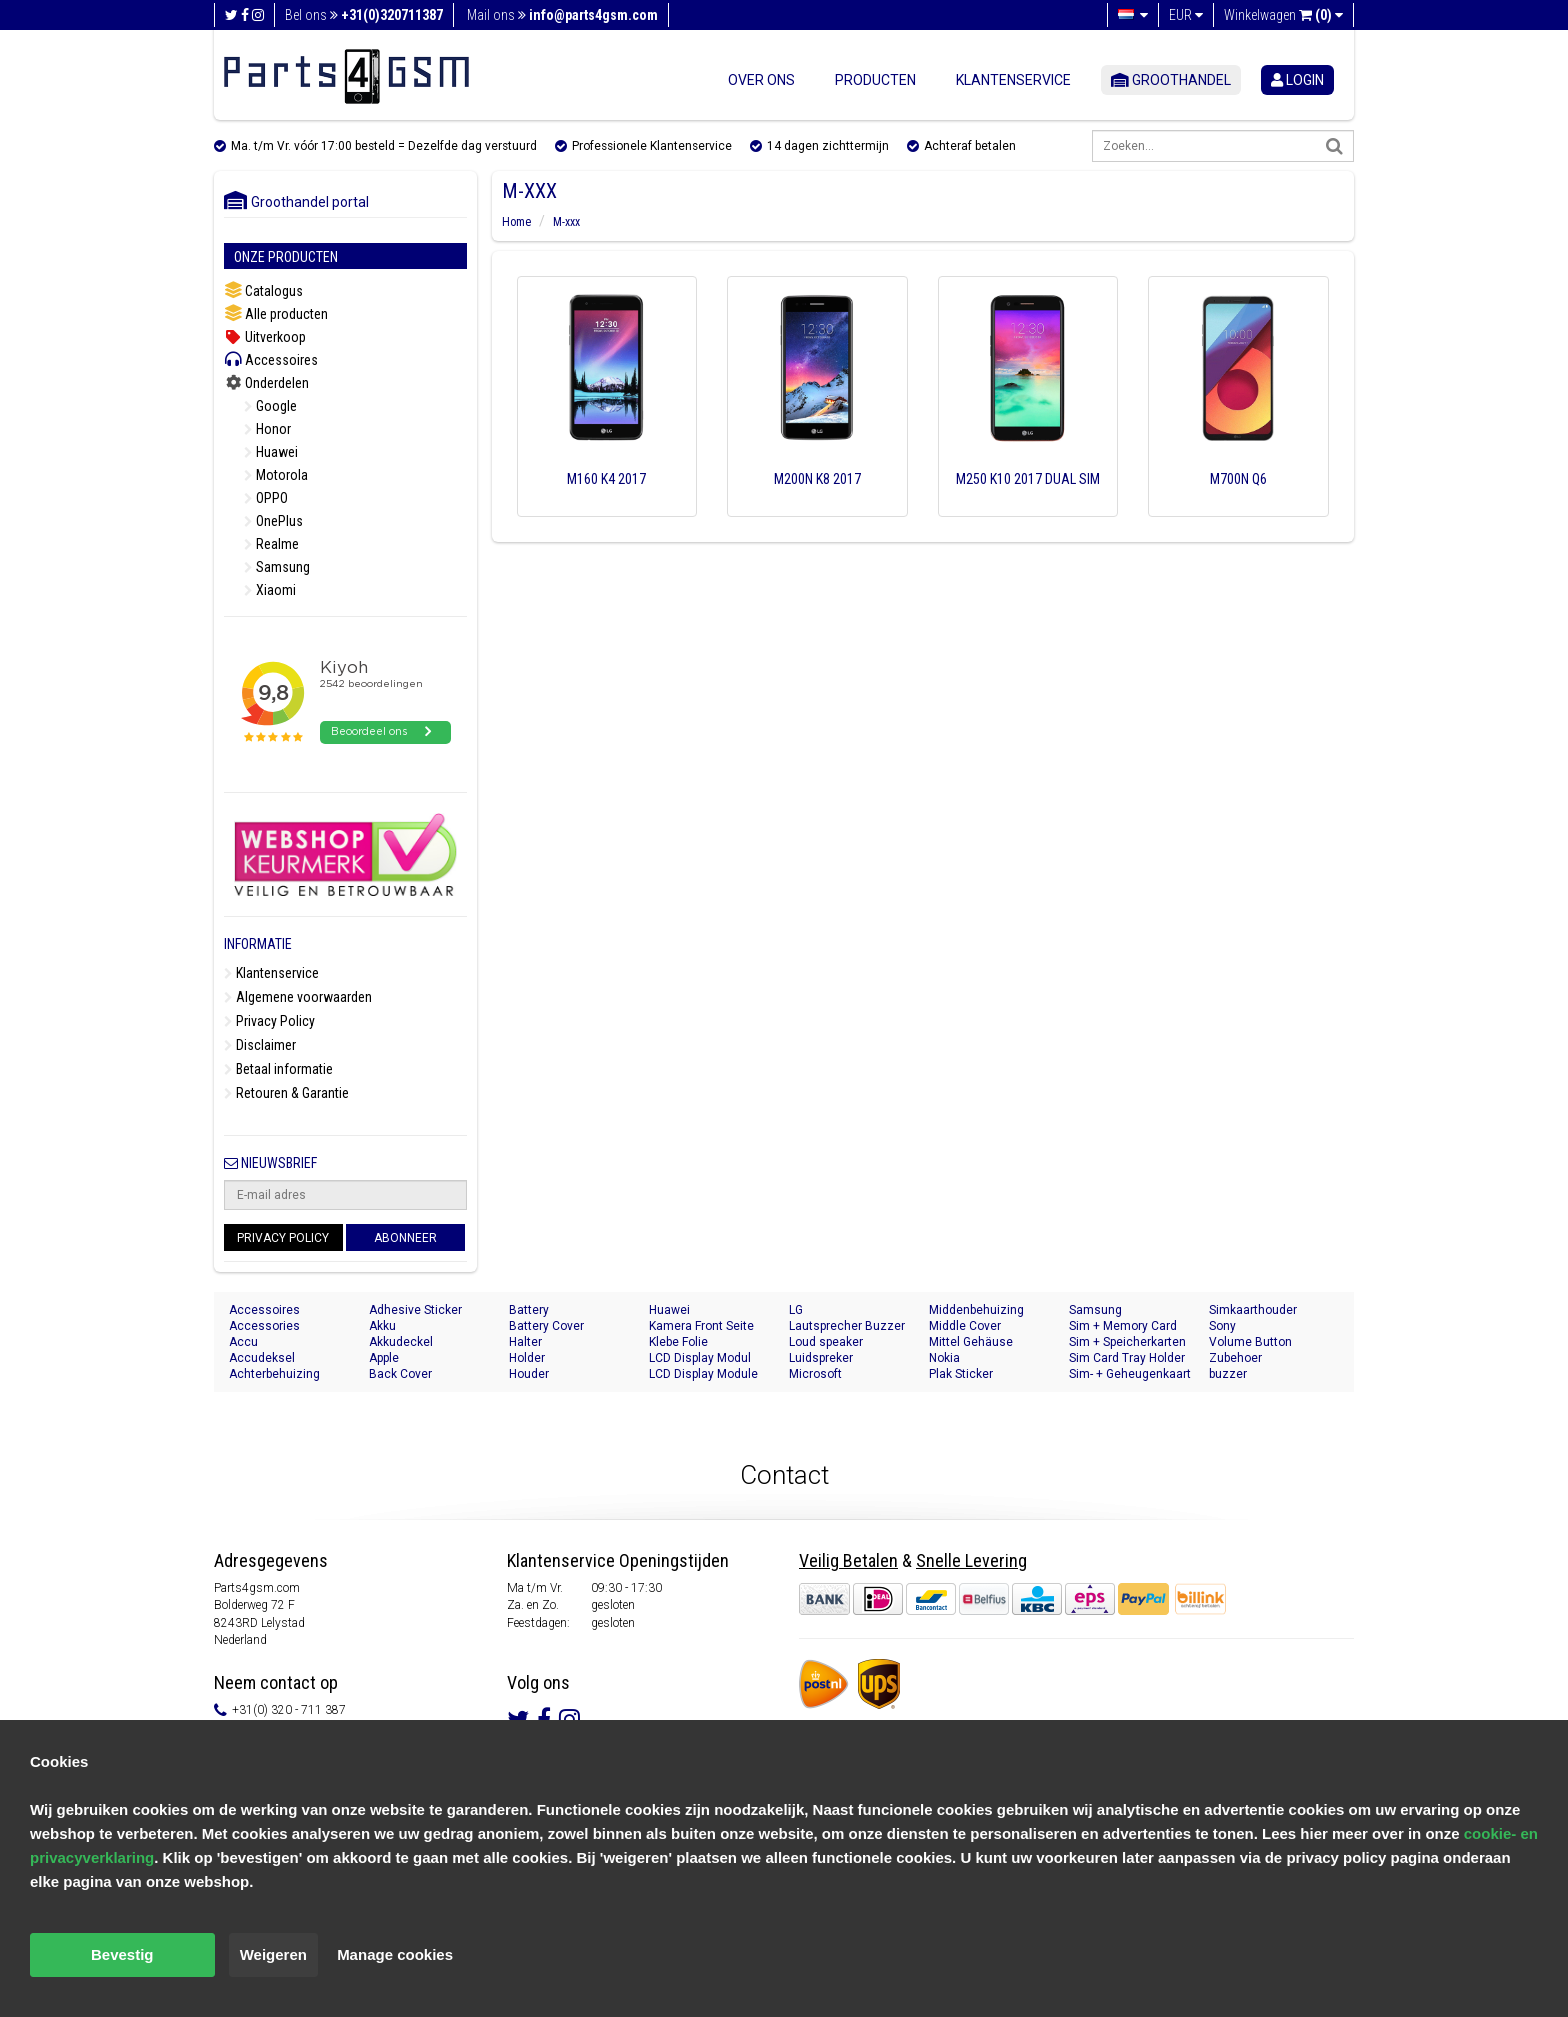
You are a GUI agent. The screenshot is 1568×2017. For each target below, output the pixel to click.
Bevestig (122, 1954)
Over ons (761, 80)
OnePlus (273, 521)
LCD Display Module (703, 1374)
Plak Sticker (961, 1374)
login (1297, 80)
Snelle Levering (971, 1560)
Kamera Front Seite (701, 1326)
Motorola (276, 475)
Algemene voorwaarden (298, 997)
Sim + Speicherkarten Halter (1127, 1342)
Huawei (271, 452)
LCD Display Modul (700, 1358)
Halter (525, 1342)
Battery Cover (546, 1326)
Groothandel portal (296, 202)
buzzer (1228, 1374)
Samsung (277, 567)
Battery (529, 1310)
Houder (529, 1374)
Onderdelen (266, 383)
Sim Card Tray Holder (1127, 1358)
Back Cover (400, 1374)
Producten (875, 80)
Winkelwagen (1283, 15)
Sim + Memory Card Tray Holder (1123, 1326)
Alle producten (276, 313)
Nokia (944, 1358)
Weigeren (273, 1954)
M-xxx (566, 222)
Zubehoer (1235, 1358)
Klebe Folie (678, 1342)
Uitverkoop (265, 337)
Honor (267, 429)
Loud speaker (826, 1342)
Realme (271, 544)
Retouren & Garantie (286, 1093)
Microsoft (815, 1374)
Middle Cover (965, 1326)
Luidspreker (821, 1358)
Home (516, 222)
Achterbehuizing (274, 1374)
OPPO (266, 498)
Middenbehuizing (976, 1310)
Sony (1222, 1326)
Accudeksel (262, 1358)
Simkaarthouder (1253, 1310)
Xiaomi (270, 590)
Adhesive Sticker (415, 1310)
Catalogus (263, 290)
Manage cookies (395, 1954)
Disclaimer (260, 1045)
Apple (384, 1358)
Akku (382, 1326)
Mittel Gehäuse (971, 1342)
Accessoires (271, 359)
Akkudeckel (401, 1342)
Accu (243, 1342)
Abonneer (405, 1238)
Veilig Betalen (848, 1560)
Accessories (264, 1326)
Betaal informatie (278, 1069)
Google (270, 406)
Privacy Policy (269, 1021)
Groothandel (1171, 80)
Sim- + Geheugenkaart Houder (1130, 1374)
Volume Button (1250, 1342)
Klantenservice (1013, 80)
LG (796, 1310)
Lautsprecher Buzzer (847, 1326)
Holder (527, 1358)
